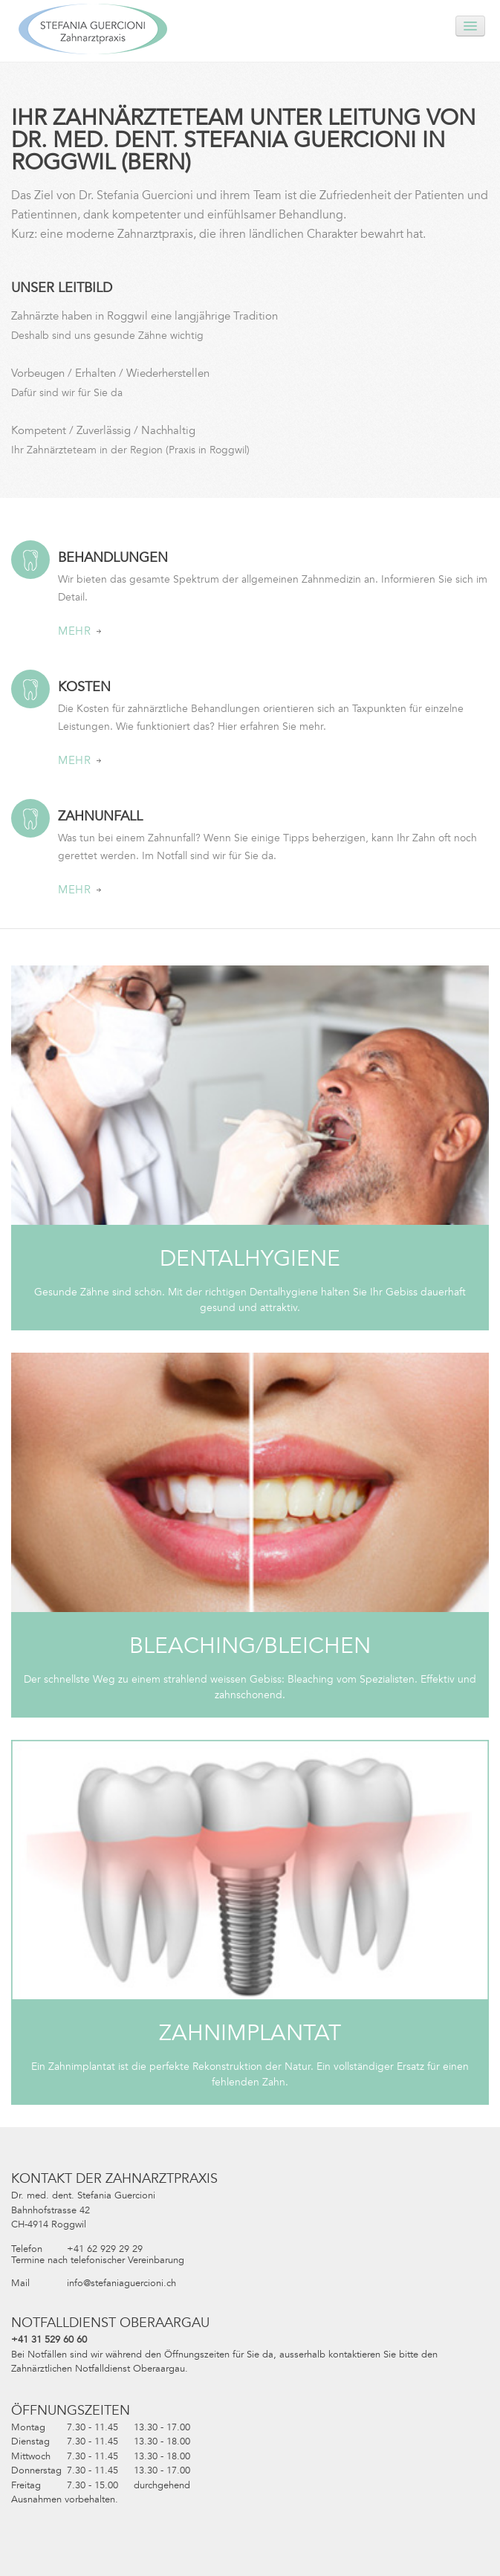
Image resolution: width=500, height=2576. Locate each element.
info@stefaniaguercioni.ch (121, 2283)
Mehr (79, 631)
